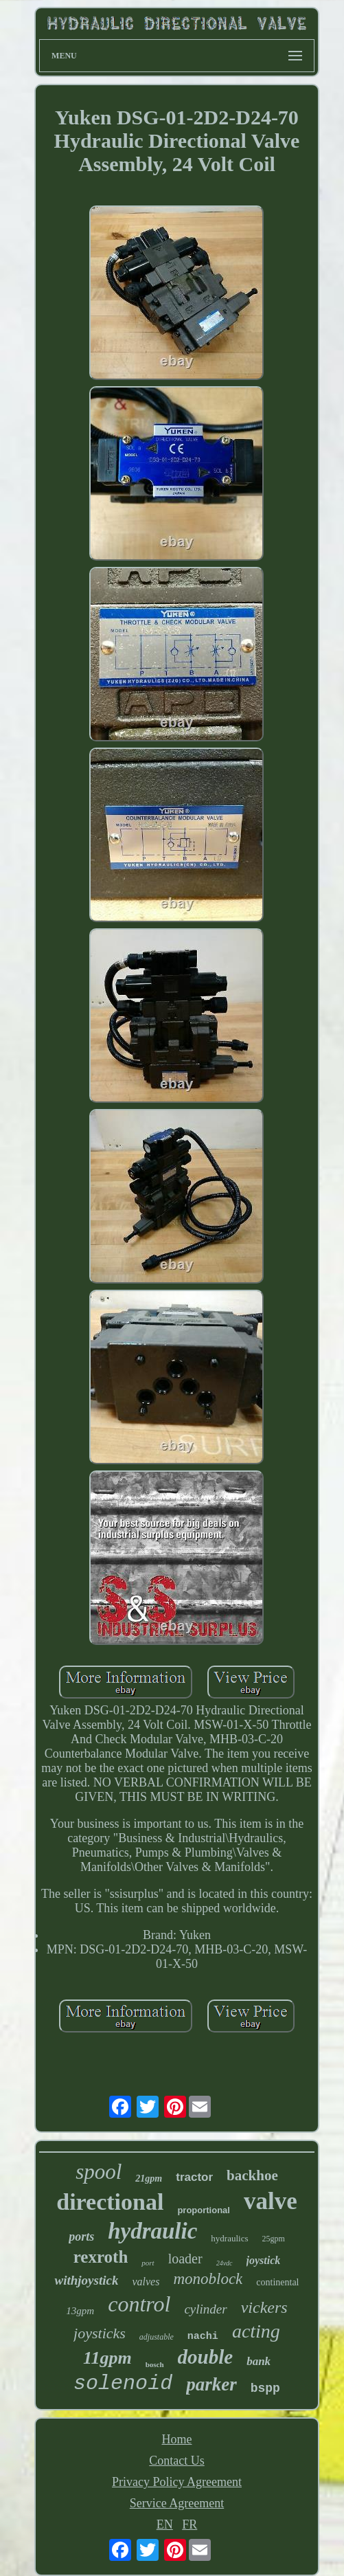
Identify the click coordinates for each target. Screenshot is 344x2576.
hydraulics (229, 2238)
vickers (264, 2307)
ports (81, 2236)
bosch (155, 2364)
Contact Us (177, 2460)
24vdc (224, 2263)
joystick (263, 2260)
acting (256, 2331)
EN (165, 2524)
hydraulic (152, 2231)
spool (99, 2172)
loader (185, 2258)
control (139, 2304)
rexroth (100, 2257)
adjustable (156, 2337)
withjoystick (86, 2280)
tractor (194, 2177)
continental (277, 2282)
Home (176, 2439)
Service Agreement (177, 2503)
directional (109, 2202)
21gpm (148, 2178)
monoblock (207, 2278)
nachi (202, 2336)
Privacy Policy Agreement (177, 2482)
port (147, 2263)
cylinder (205, 2309)
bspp (265, 2388)
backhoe (252, 2175)
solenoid (122, 2383)
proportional (203, 2210)
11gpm (107, 2358)
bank (258, 2361)
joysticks (99, 2333)
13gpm (80, 2310)
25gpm (273, 2238)
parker (211, 2384)
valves (145, 2281)
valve (270, 2201)
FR (189, 2524)
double (205, 2357)
